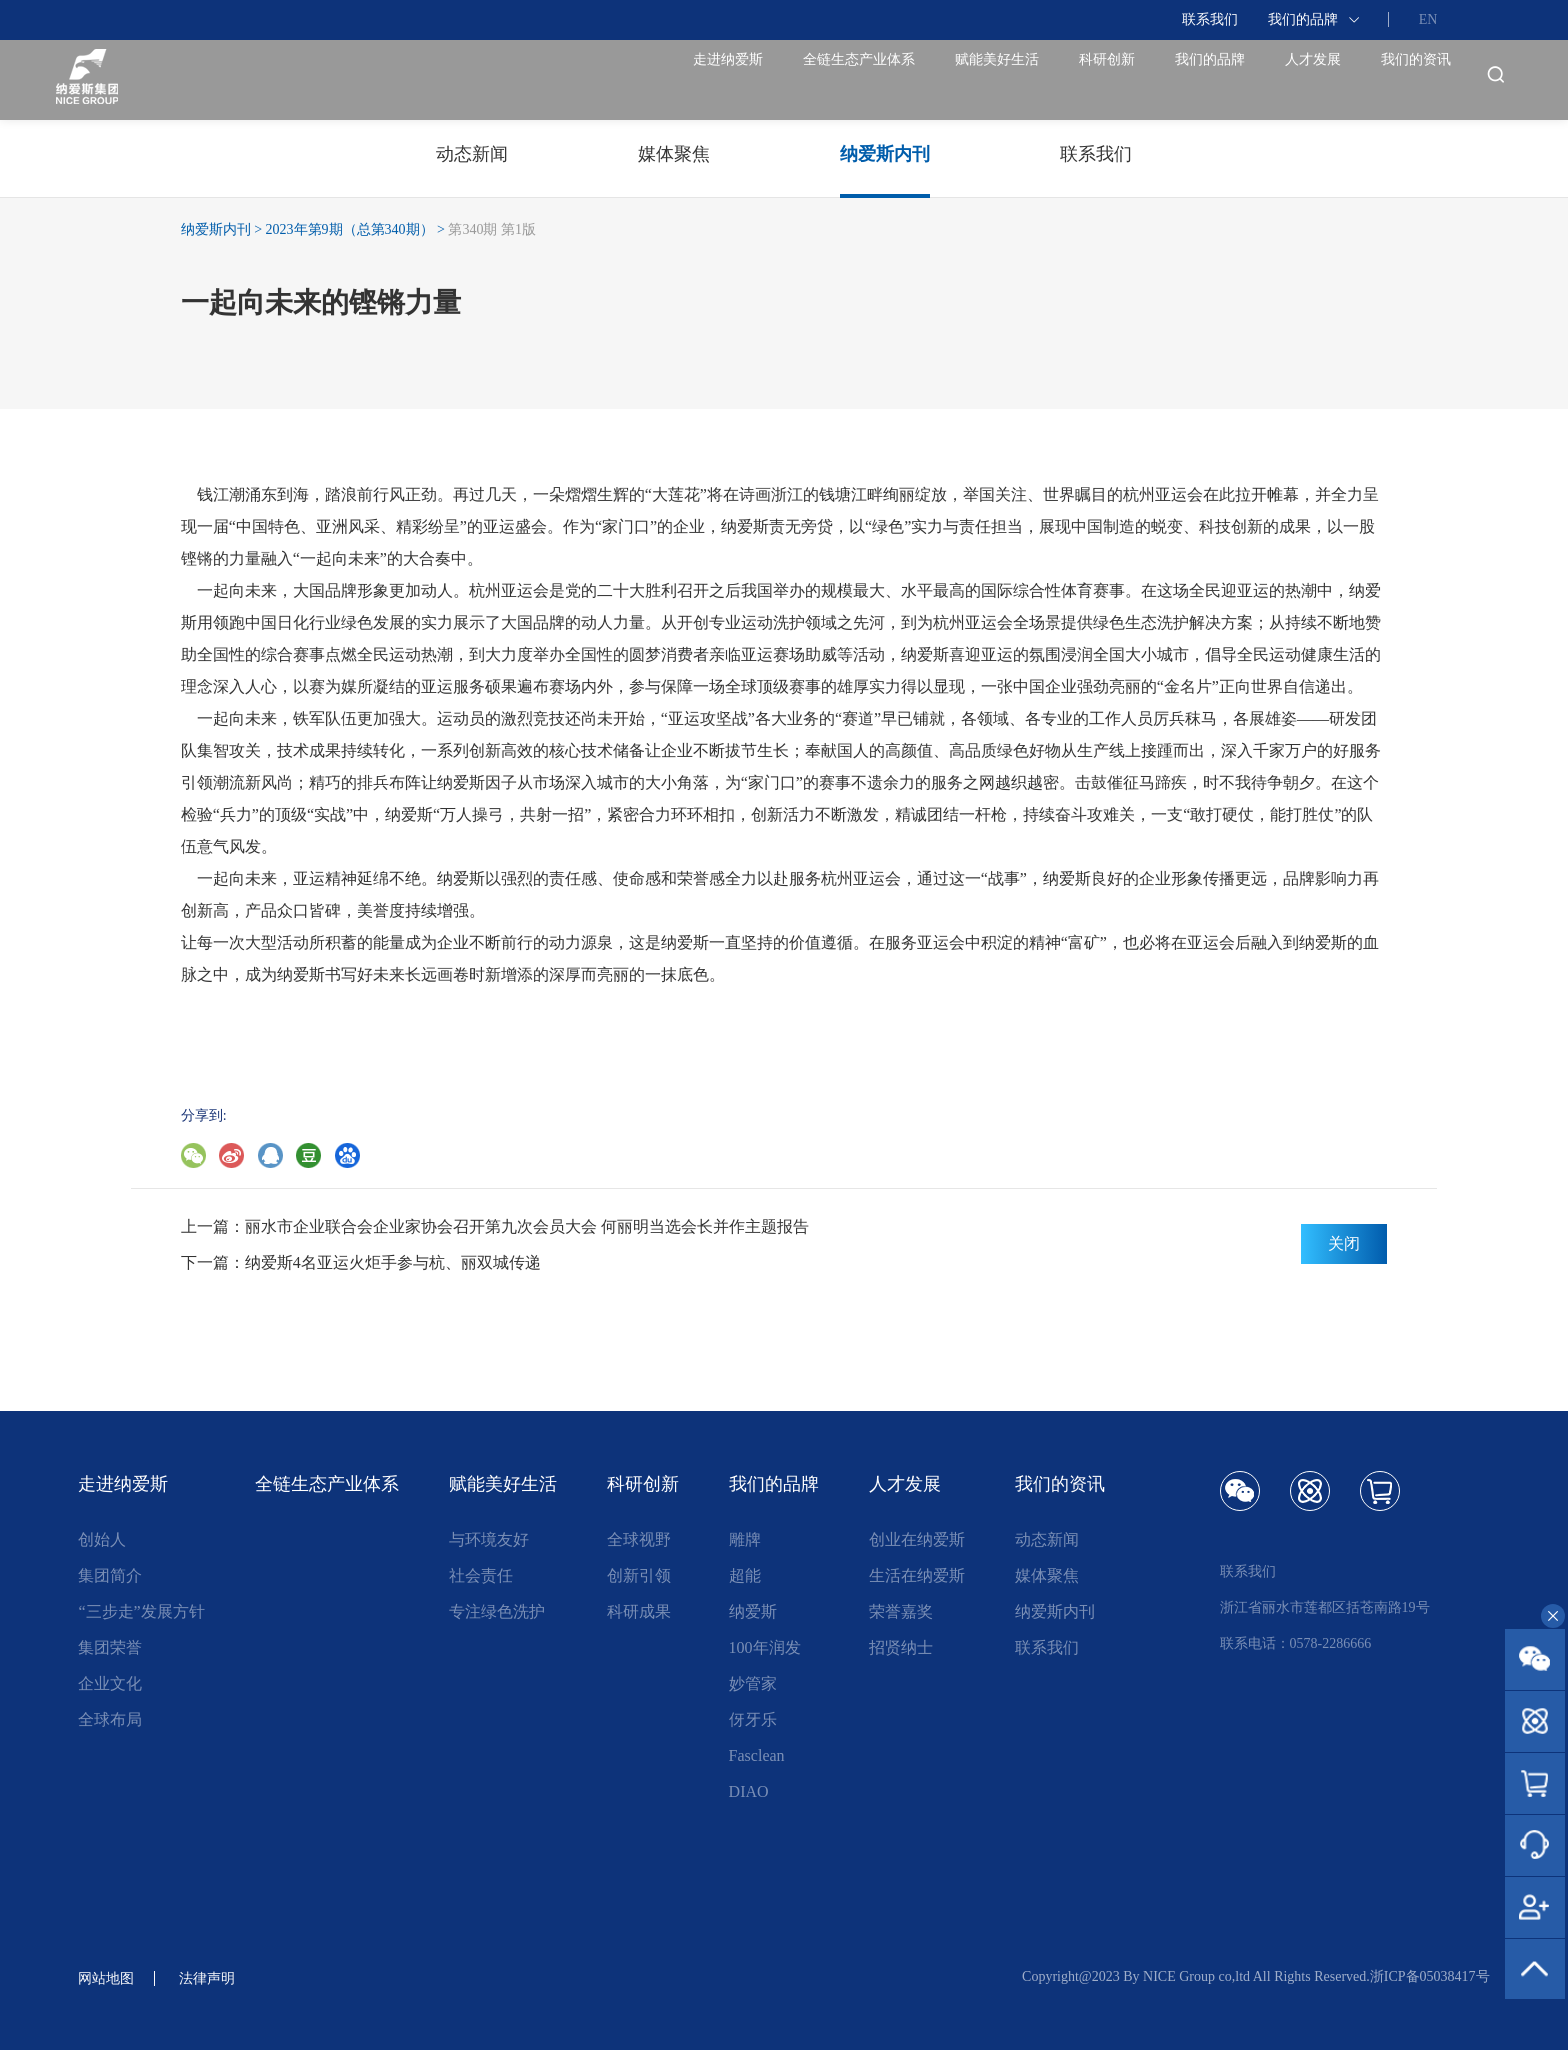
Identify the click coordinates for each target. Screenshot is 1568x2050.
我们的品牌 (1303, 19)
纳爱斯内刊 (216, 229)
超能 (745, 1575)
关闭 (1344, 1243)
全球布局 (110, 1719)
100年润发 (765, 1647)
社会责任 (481, 1575)
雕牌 (745, 1539)
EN (1428, 19)
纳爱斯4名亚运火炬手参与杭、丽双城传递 (393, 1262)
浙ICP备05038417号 (1430, 1976)
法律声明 (219, 1977)
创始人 (102, 1539)
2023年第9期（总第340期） (350, 229)
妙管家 (753, 1683)
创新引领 (639, 1575)
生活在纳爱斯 (917, 1575)
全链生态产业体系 (581, 80)
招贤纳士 (901, 1647)
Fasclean (757, 1755)
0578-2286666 (1331, 1643)
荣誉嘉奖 (901, 1611)
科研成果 (639, 1611)
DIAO (749, 1791)
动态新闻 (1047, 1539)
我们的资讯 (1391, 80)
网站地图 (110, 1977)
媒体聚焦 (1047, 1575)
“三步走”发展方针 (141, 1611)
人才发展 (1241, 80)
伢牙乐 (753, 1719)
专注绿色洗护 (497, 1611)
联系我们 (1210, 19)
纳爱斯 (753, 1611)
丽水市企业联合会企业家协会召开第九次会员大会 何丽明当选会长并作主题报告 (527, 1226)
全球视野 (639, 1539)
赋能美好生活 (781, 80)
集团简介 (110, 1575)
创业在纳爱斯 (917, 1539)
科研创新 (941, 80)
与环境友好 (489, 1539)
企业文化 (110, 1683)
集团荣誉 (110, 1647)
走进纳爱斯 (391, 80)
